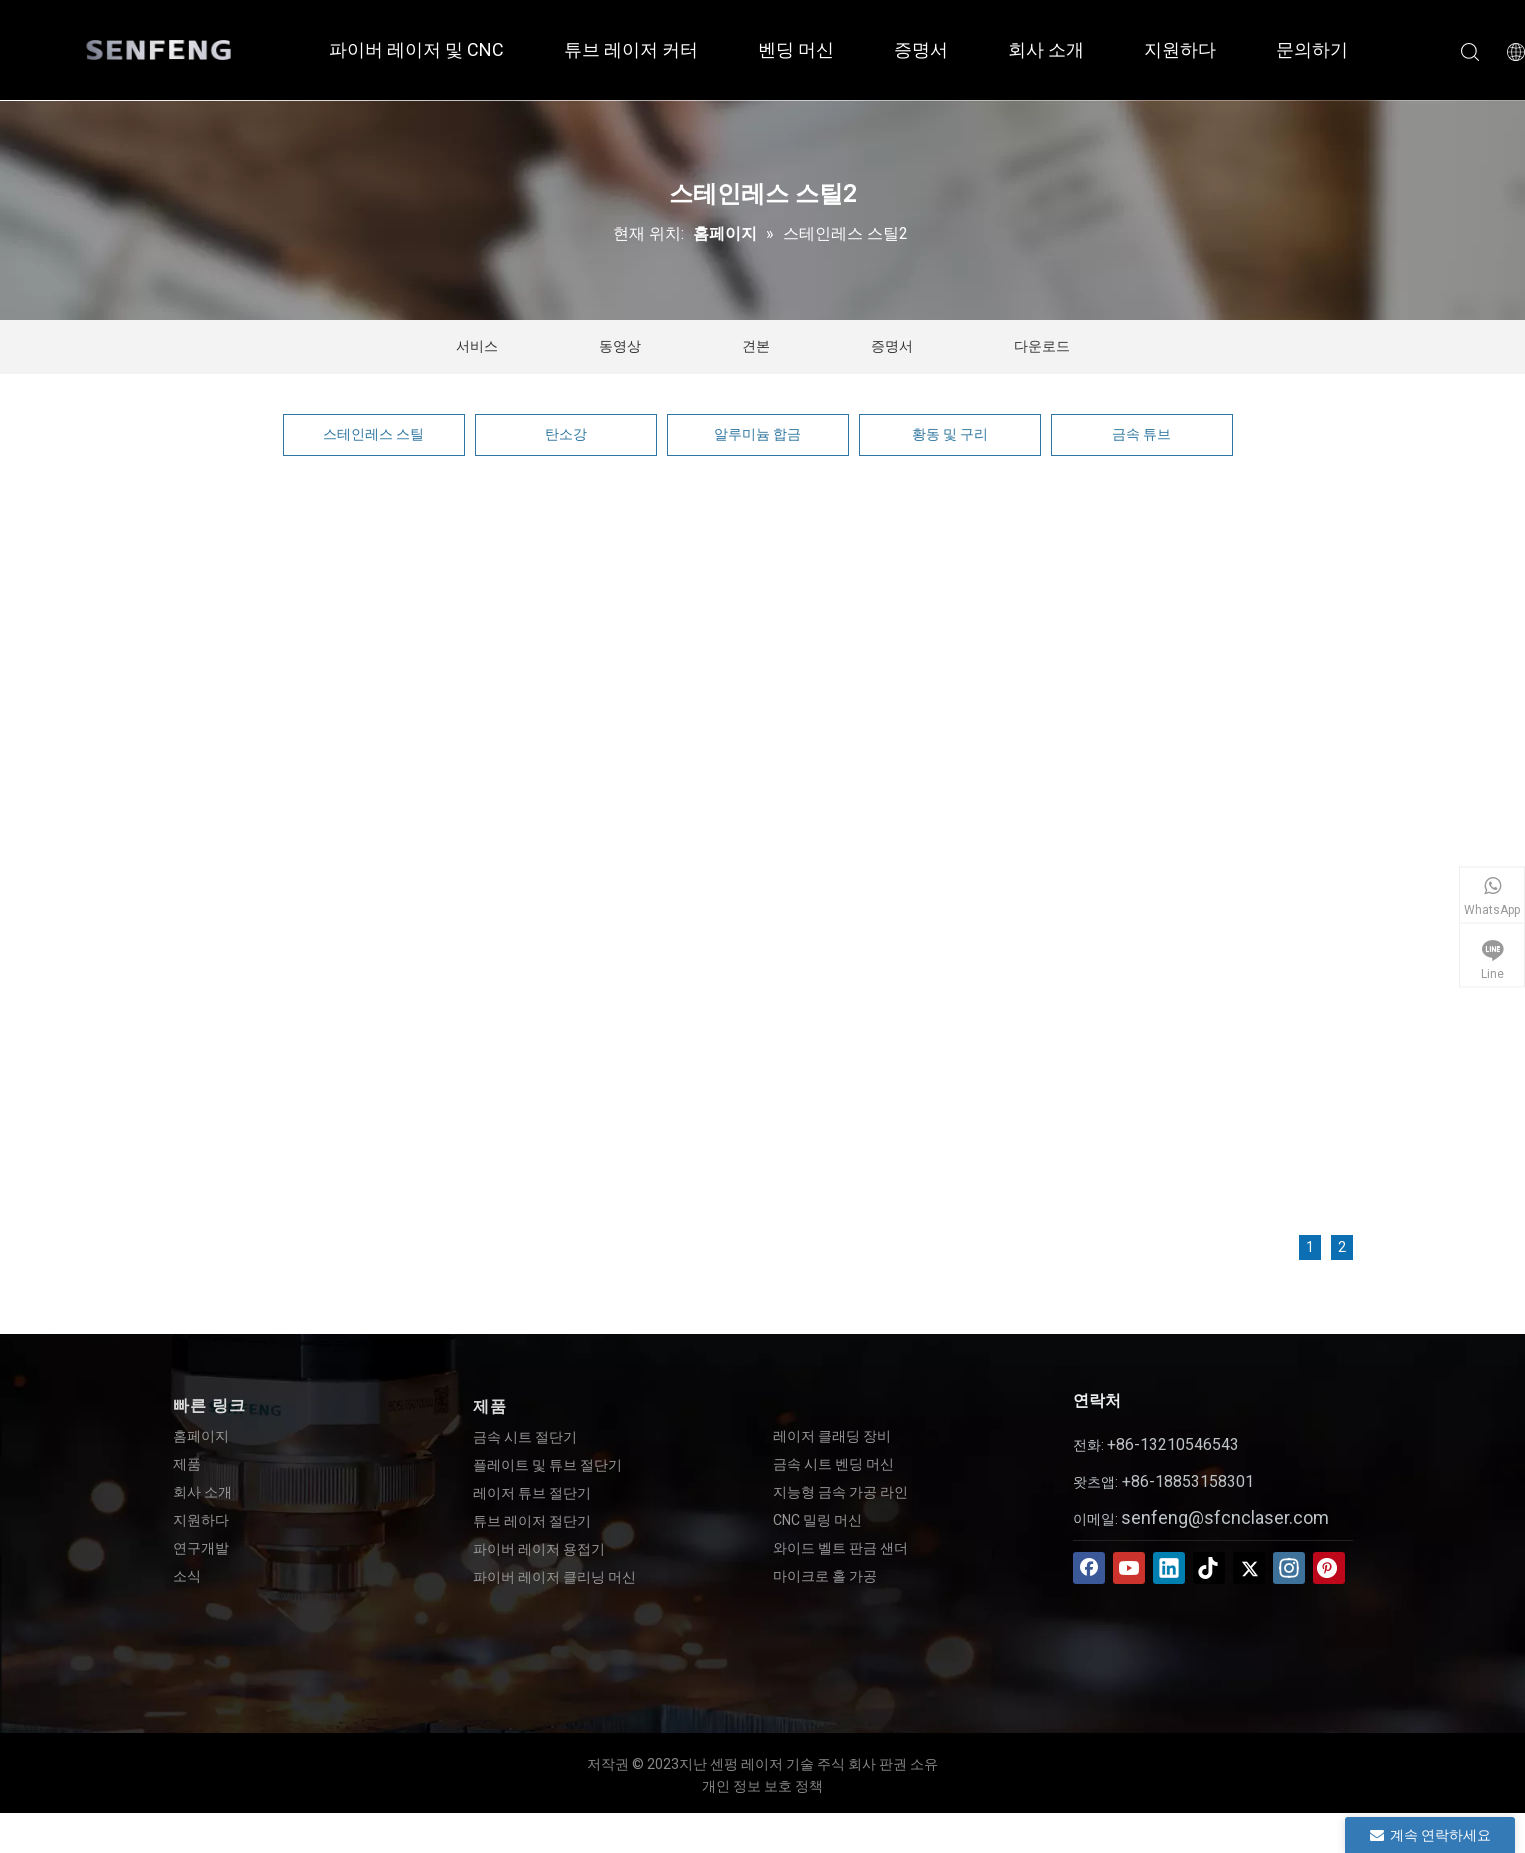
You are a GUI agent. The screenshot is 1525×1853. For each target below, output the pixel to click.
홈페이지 (201, 1436)
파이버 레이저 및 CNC (416, 49)
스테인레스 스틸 (373, 434)
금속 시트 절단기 (525, 1437)
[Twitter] (1249, 1568)
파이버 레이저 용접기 (539, 1549)
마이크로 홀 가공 (825, 1576)
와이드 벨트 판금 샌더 (840, 1548)
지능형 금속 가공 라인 (840, 1492)
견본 (756, 346)
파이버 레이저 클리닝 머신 (554, 1577)
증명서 (921, 49)
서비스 (477, 346)
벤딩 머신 (796, 49)
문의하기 (1312, 49)
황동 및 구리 (950, 434)
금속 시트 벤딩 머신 (833, 1464)
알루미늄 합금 (757, 434)
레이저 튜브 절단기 (532, 1493)
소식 (187, 1576)
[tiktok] (1209, 1568)
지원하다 (1180, 49)
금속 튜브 (1141, 434)
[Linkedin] (1169, 1568)
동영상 (620, 346)
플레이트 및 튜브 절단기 (547, 1465)
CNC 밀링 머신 (817, 1520)
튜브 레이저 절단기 (532, 1521)
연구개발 (201, 1548)
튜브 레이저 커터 (631, 49)
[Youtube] (1129, 1568)
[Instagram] (1289, 1568)
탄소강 (566, 434)
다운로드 (1042, 346)
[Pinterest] (1329, 1568)
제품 (187, 1464)
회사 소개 (1046, 49)
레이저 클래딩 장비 (832, 1436)
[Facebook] (1089, 1568)
